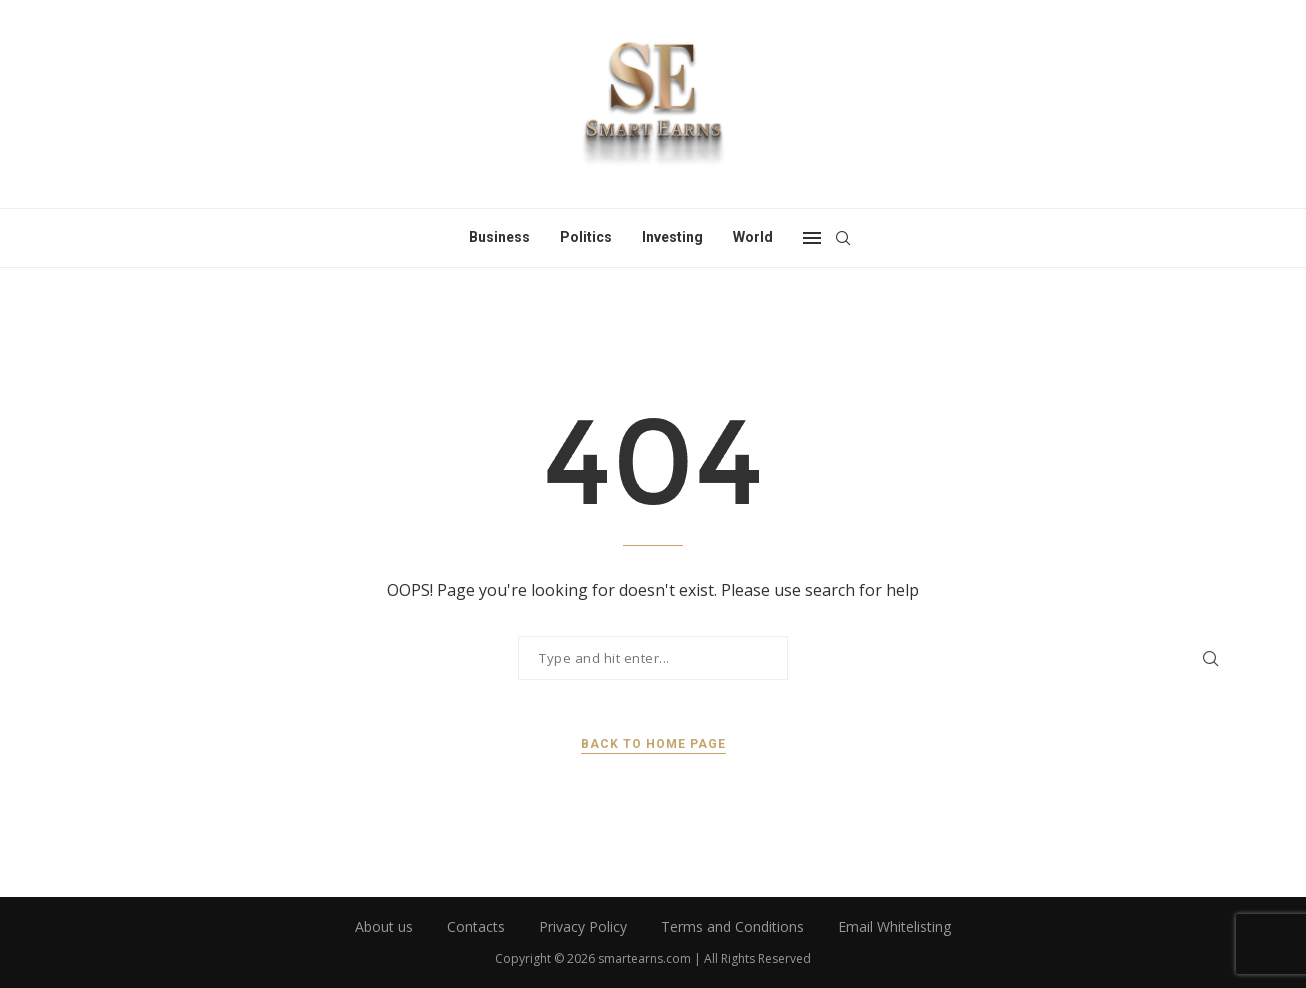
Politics (586, 237)
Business (499, 237)
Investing (672, 237)
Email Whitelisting (894, 926)
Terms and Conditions (732, 926)
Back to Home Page (653, 744)
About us (384, 926)
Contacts (476, 926)
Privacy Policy (583, 926)
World (753, 237)
